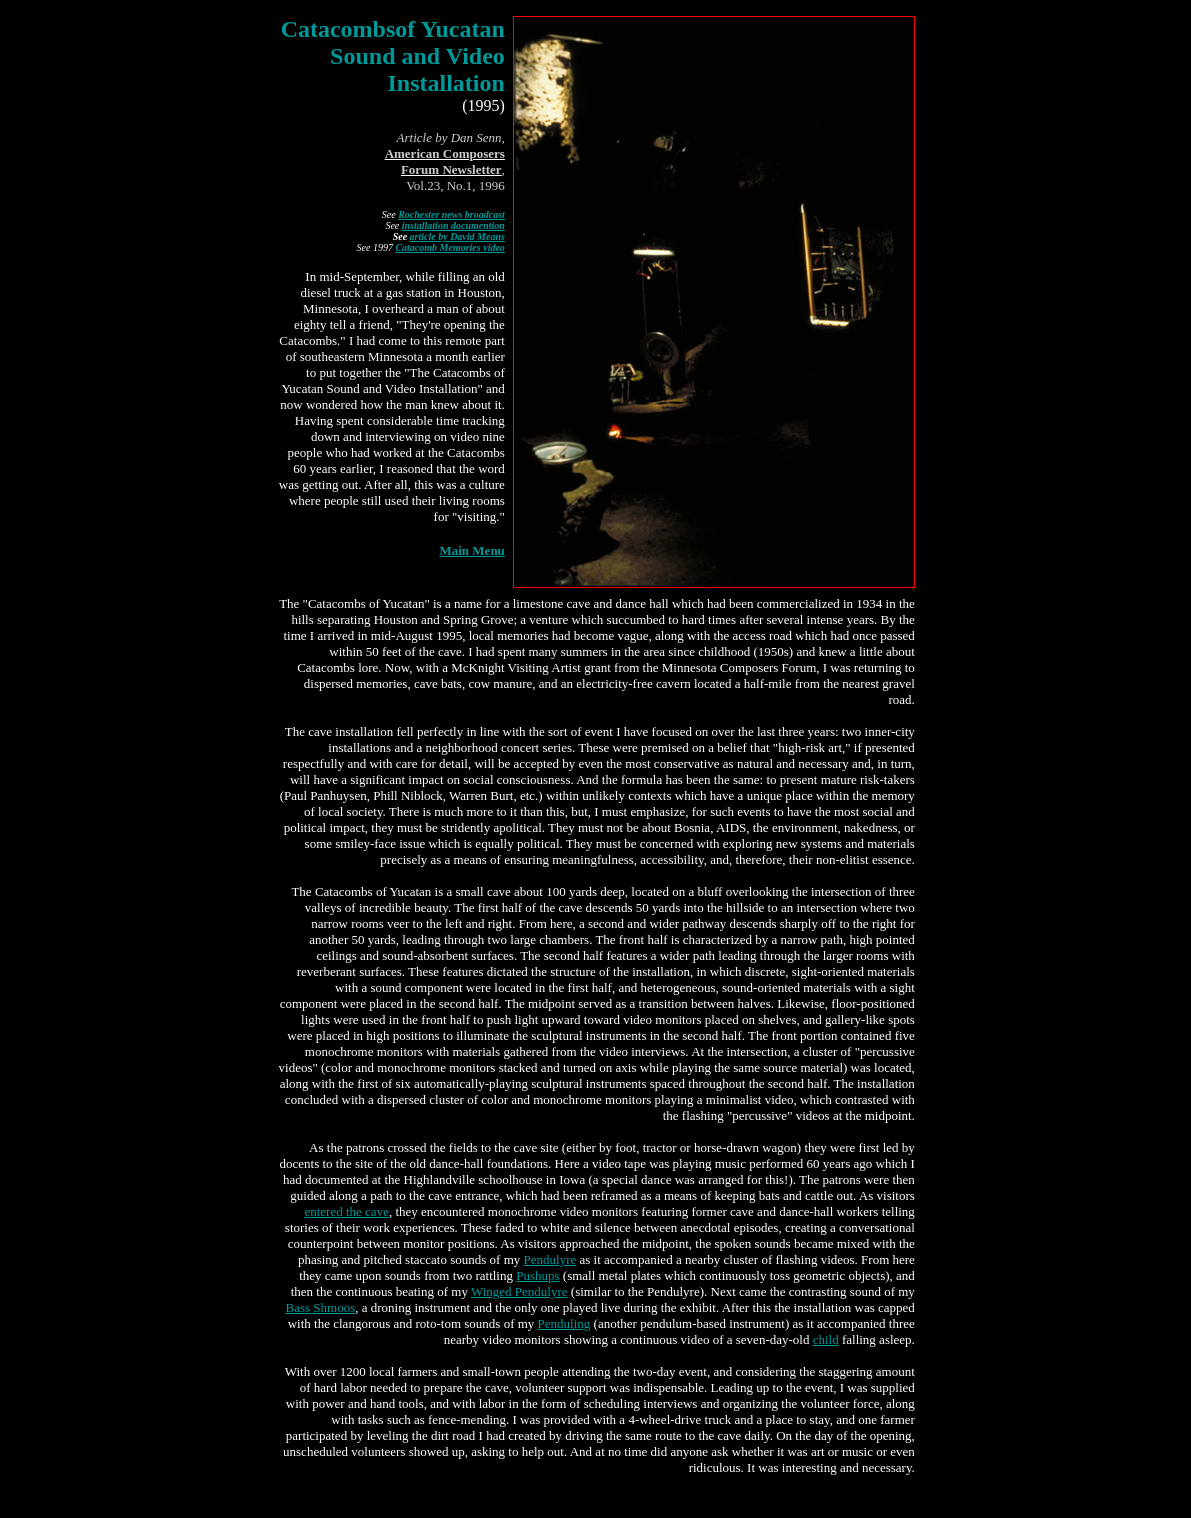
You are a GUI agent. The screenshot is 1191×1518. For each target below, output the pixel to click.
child (826, 1339)
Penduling (564, 1323)
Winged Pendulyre (519, 1291)
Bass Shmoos (321, 1307)
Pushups (537, 1275)
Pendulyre (550, 1259)
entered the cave (346, 1211)
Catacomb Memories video (449, 253)
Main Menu (471, 556)
